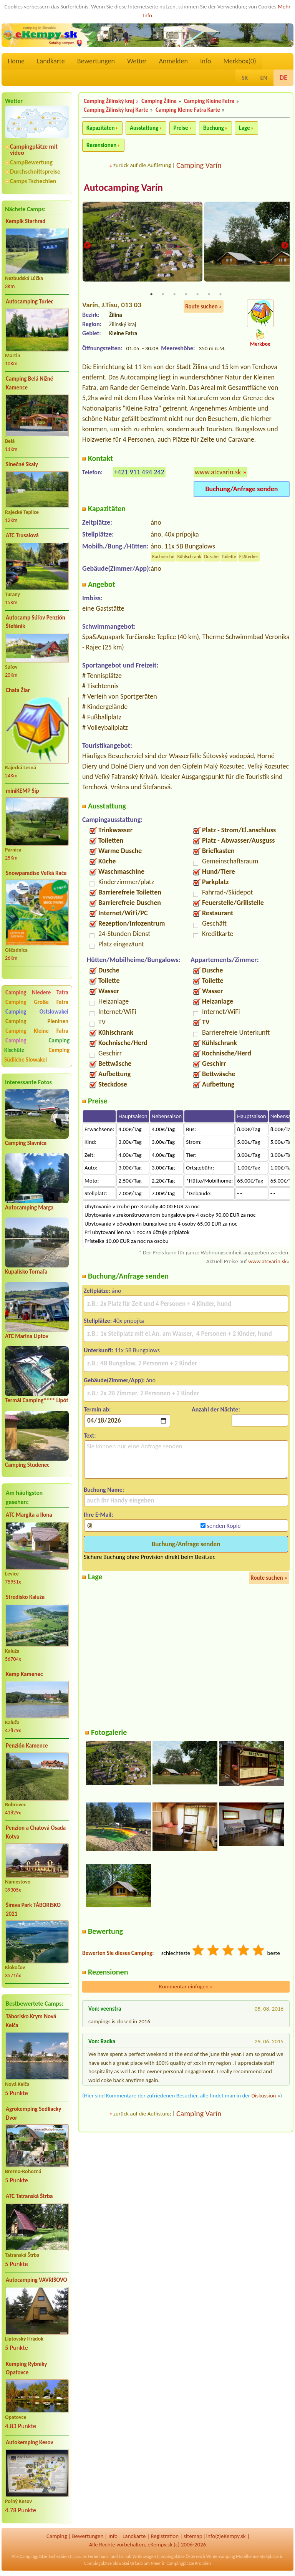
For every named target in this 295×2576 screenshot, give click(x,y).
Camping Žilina (159, 101)
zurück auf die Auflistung (142, 165)
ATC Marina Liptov (26, 1336)
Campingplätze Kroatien (188, 2563)
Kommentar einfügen (186, 1986)
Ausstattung (144, 127)
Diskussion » (265, 2095)
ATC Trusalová (22, 535)
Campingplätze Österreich (181, 2556)
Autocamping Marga (29, 1207)
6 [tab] (209, 294)
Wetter (137, 61)
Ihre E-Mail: (98, 1515)
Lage (244, 127)
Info (205, 61)
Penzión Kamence (27, 1745)
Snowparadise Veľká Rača (36, 873)
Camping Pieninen (36, 1021)
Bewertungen (96, 61)
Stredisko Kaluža (25, 1597)
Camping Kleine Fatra (36, 1030)
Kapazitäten (100, 127)
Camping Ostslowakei (36, 1011)
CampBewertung (31, 162)
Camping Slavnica (25, 1143)
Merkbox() (239, 61)
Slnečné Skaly (22, 464)
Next (285, 246)
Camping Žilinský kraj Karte (116, 109)
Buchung (213, 127)
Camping (25, 1040)
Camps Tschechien (33, 181)
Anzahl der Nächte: (216, 1409)
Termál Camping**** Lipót (36, 1400)
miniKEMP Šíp (22, 790)
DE (283, 77)
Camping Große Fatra (36, 1002)
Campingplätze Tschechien (44, 2556)
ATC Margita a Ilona (29, 1514)
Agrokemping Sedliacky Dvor (33, 2113)
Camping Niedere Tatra (36, 992)
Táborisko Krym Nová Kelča (31, 2021)
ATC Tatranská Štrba (29, 2196)
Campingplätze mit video (34, 150)
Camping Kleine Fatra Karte (188, 109)
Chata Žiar (18, 690)
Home (16, 61)
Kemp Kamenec (24, 1674)
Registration (165, 2536)
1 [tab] (151, 294)
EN (263, 77)
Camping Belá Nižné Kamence (29, 383)
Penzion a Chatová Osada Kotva (36, 1832)
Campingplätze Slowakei (106, 2563)
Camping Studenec (27, 1464)
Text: (90, 1436)
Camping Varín (199, 165)
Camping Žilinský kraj (109, 101)
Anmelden (173, 61)
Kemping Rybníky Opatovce (26, 2368)
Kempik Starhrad (25, 221)
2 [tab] (163, 294)
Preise (181, 127)
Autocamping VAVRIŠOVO (36, 2279)
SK (245, 77)
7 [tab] (220, 294)
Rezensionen (101, 145)
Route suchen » (203, 306)
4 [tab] (186, 294)
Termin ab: (97, 1409)
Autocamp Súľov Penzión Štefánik (35, 622)
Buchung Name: (104, 1490)
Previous (87, 246)
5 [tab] (197, 294)
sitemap (193, 2536)
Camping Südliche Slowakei (37, 1055)
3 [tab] (174, 294)
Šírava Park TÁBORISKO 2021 (33, 1909)
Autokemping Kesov (29, 2442)
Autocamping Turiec (29, 301)
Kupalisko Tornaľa (26, 1271)
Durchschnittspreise (35, 171)
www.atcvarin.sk (218, 472)
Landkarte (51, 61)
